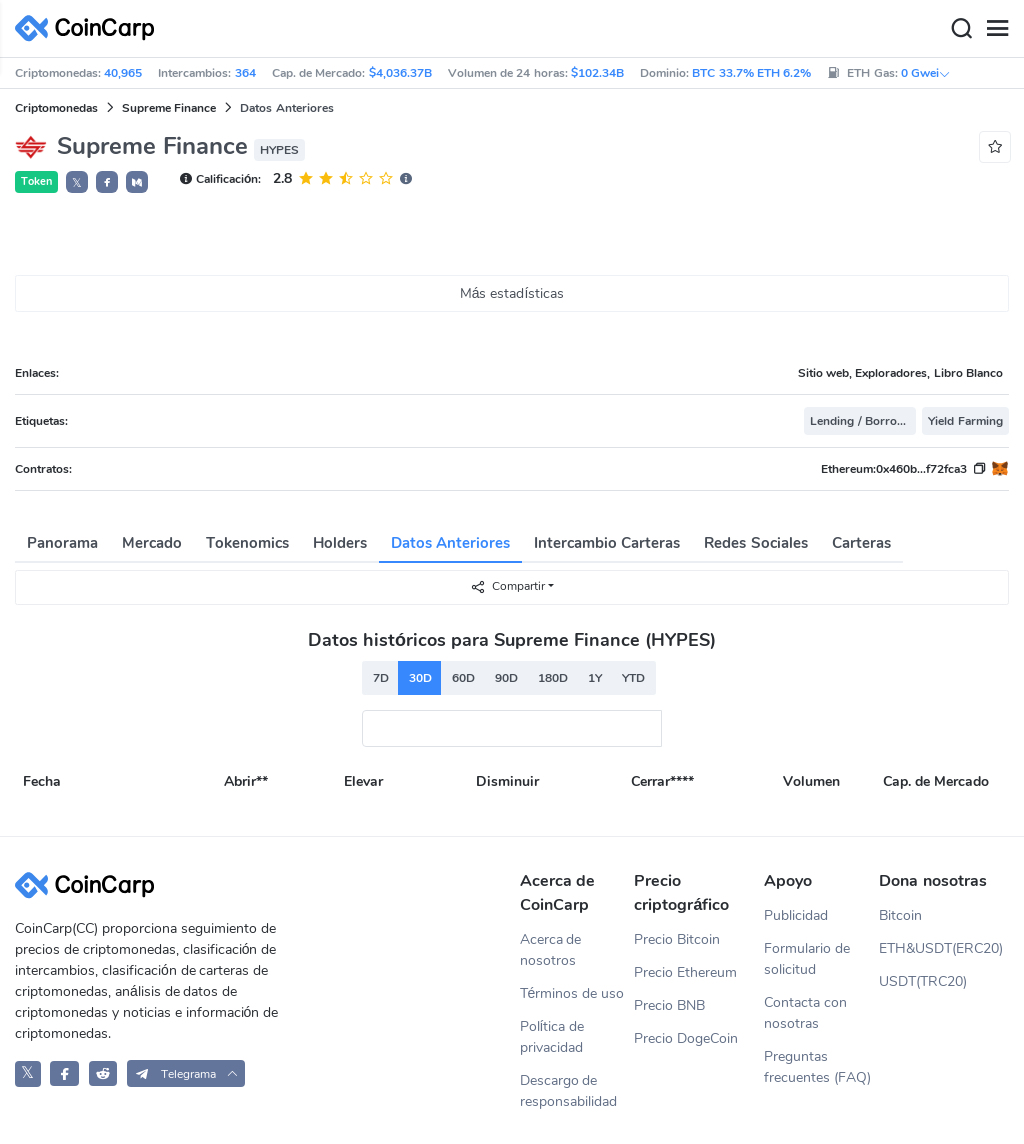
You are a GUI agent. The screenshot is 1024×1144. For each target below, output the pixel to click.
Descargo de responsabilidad (568, 1091)
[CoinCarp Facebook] (64, 1073)
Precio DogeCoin (686, 1038)
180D (553, 678)
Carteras (861, 543)
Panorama (62, 543)
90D (506, 678)
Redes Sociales (755, 543)
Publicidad (796, 915)
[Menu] (997, 29)
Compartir (507, 586)
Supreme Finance (169, 108)
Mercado (152, 543)
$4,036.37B (400, 73)
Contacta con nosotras (805, 1013)
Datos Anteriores (450, 543)
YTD (633, 678)
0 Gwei (926, 73)
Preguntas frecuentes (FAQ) (817, 1067)
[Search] (961, 29)
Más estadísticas (512, 293)
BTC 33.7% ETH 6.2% (751, 73)
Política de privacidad (552, 1037)
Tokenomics (247, 543)
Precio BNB (669, 1005)
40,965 (123, 73)
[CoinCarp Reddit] (103, 1073)
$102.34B (597, 73)
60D (463, 678)
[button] (107, 182)
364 (245, 73)
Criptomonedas (56, 108)
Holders (340, 543)
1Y (595, 678)
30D (420, 678)
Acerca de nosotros (551, 950)
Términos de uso (572, 993)
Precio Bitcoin (677, 939)
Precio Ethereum (685, 972)
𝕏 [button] (77, 183)
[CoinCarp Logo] (90, 28)
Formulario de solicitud (807, 959)
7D (381, 678)
